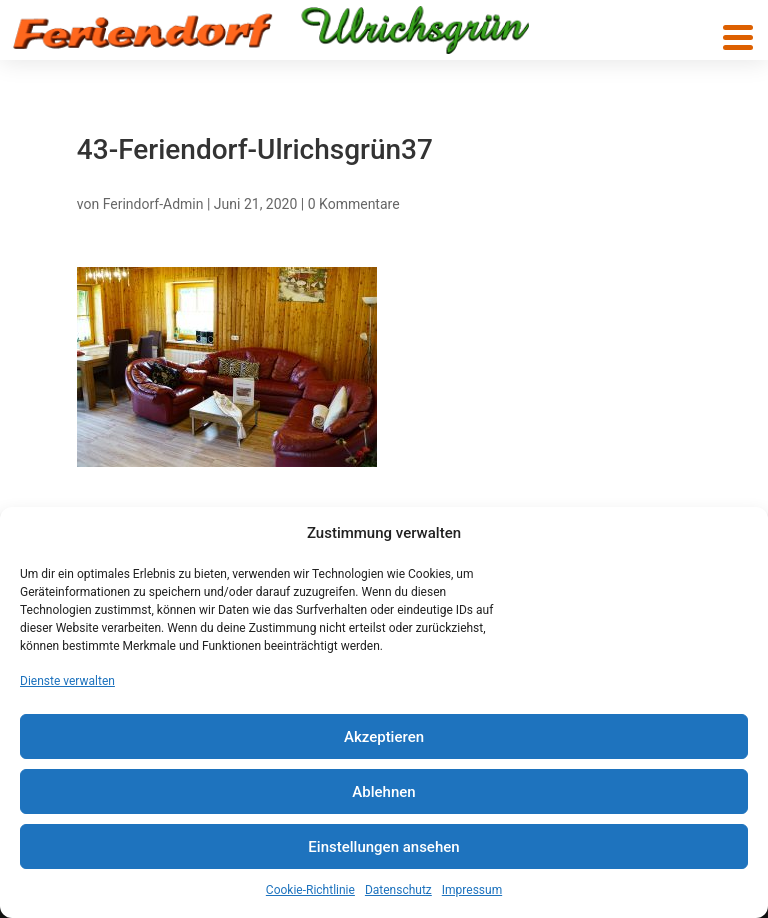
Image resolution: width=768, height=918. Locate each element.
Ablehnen (383, 792)
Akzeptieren (384, 737)
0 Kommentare (354, 204)
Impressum (472, 890)
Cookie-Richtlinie (310, 890)
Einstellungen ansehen (383, 847)
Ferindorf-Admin (153, 204)
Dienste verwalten (67, 681)
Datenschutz (398, 890)
